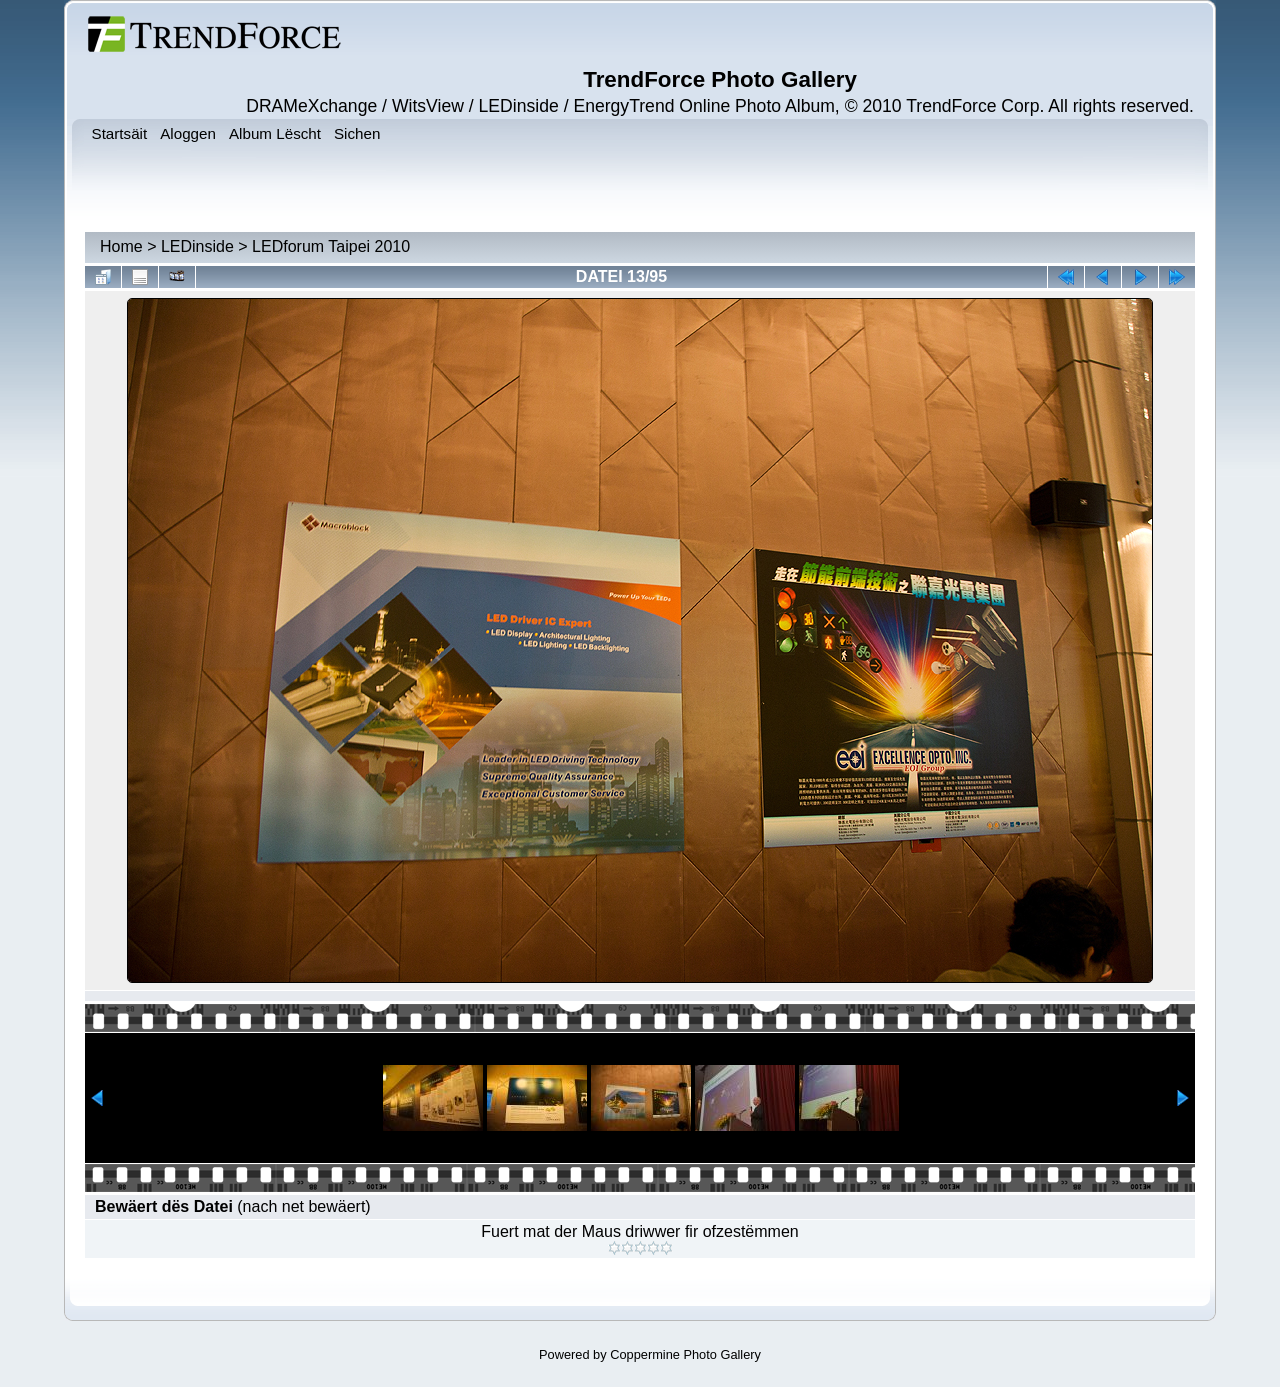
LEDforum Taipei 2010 (331, 246)
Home (121, 246)
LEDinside (197, 246)
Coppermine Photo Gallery (685, 1354)
